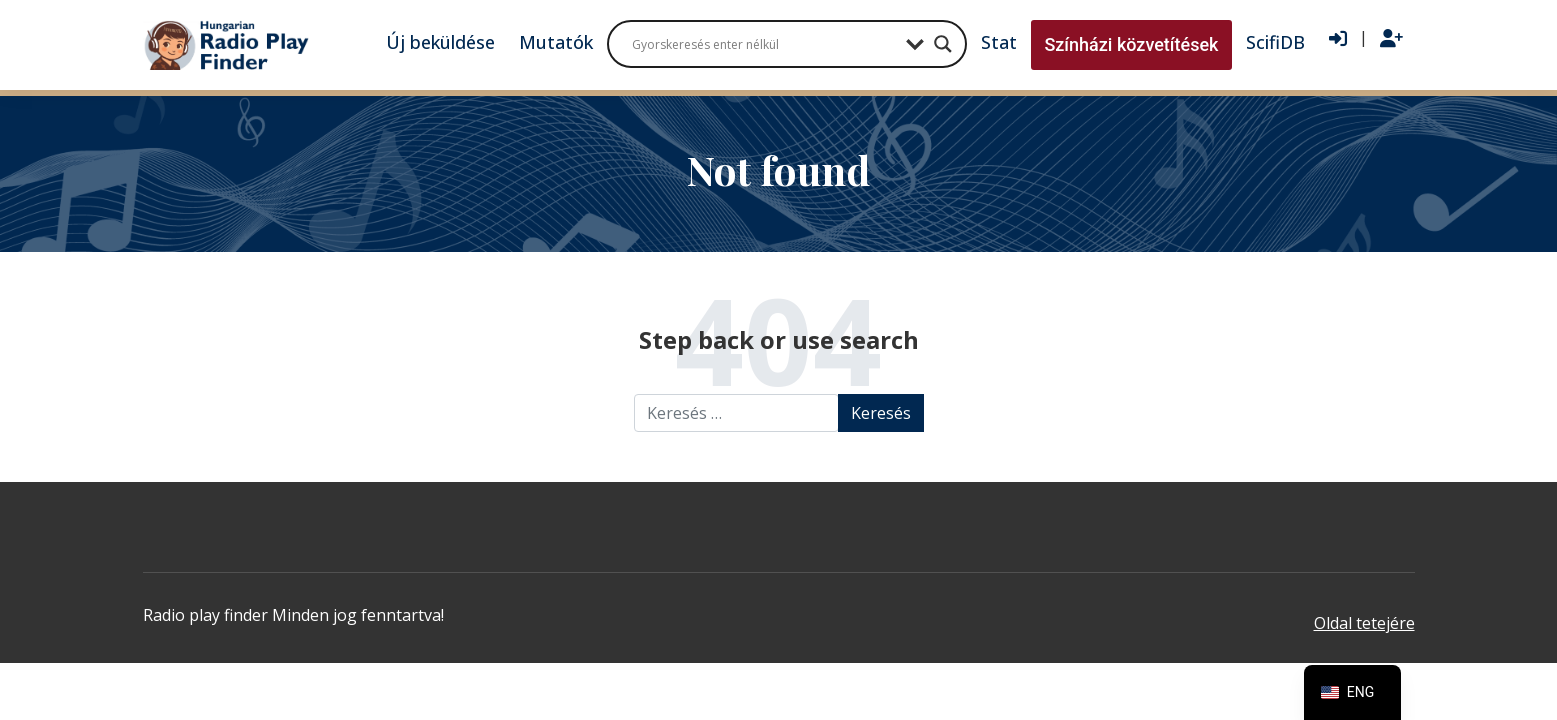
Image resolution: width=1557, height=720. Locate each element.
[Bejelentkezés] (1338, 39)
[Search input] (764, 44)
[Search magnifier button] (943, 44)
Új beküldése (440, 42)
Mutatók (556, 42)
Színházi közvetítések (1131, 44)
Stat (999, 42)
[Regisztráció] (1391, 39)
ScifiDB (1275, 42)
